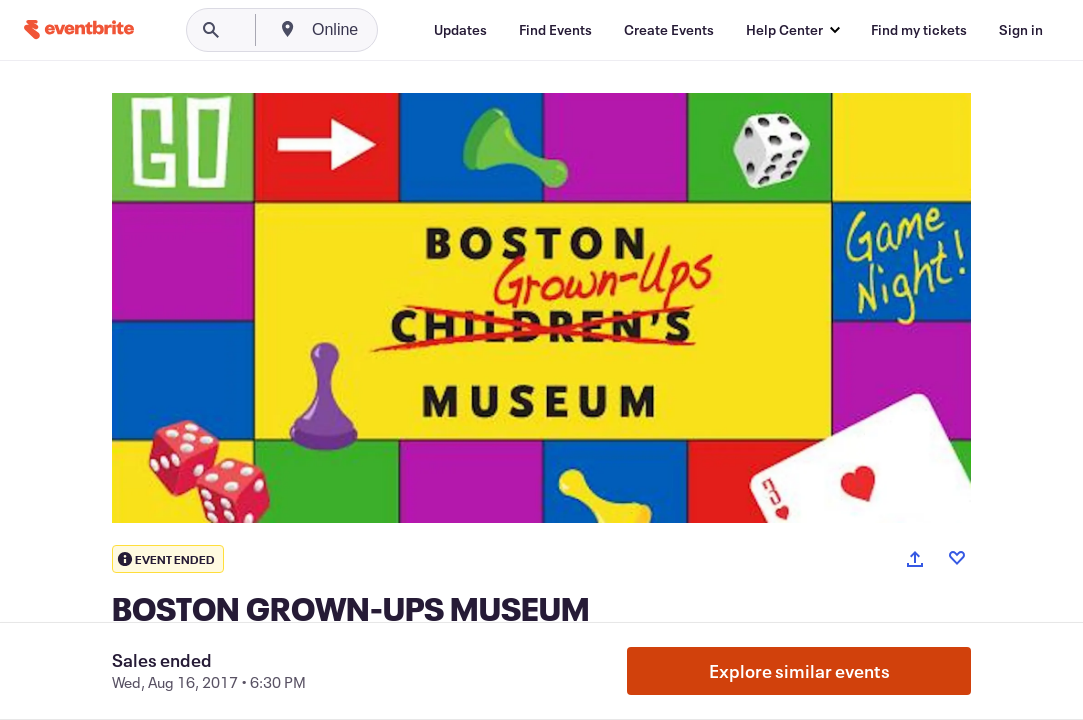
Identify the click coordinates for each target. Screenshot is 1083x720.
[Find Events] (555, 30)
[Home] (79, 29)
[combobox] (412, 30)
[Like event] (957, 558)
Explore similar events (799, 671)
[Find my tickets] (919, 30)
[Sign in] (1021, 30)
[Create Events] (669, 30)
